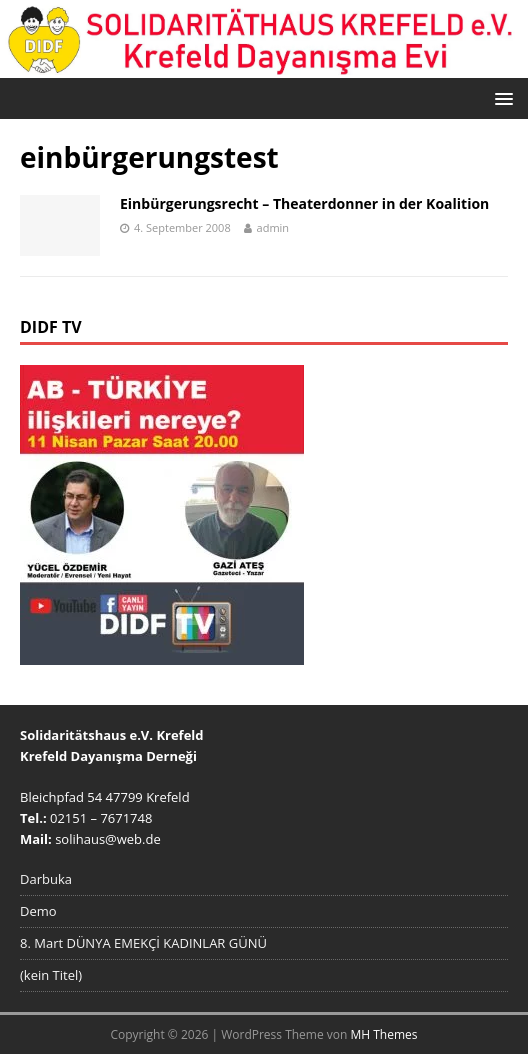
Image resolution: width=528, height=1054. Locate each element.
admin (273, 227)
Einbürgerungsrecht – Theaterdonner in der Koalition (304, 203)
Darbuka (46, 879)
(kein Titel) (51, 975)
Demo (38, 911)
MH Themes (384, 1034)
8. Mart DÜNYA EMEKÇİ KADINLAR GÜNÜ (143, 943)
